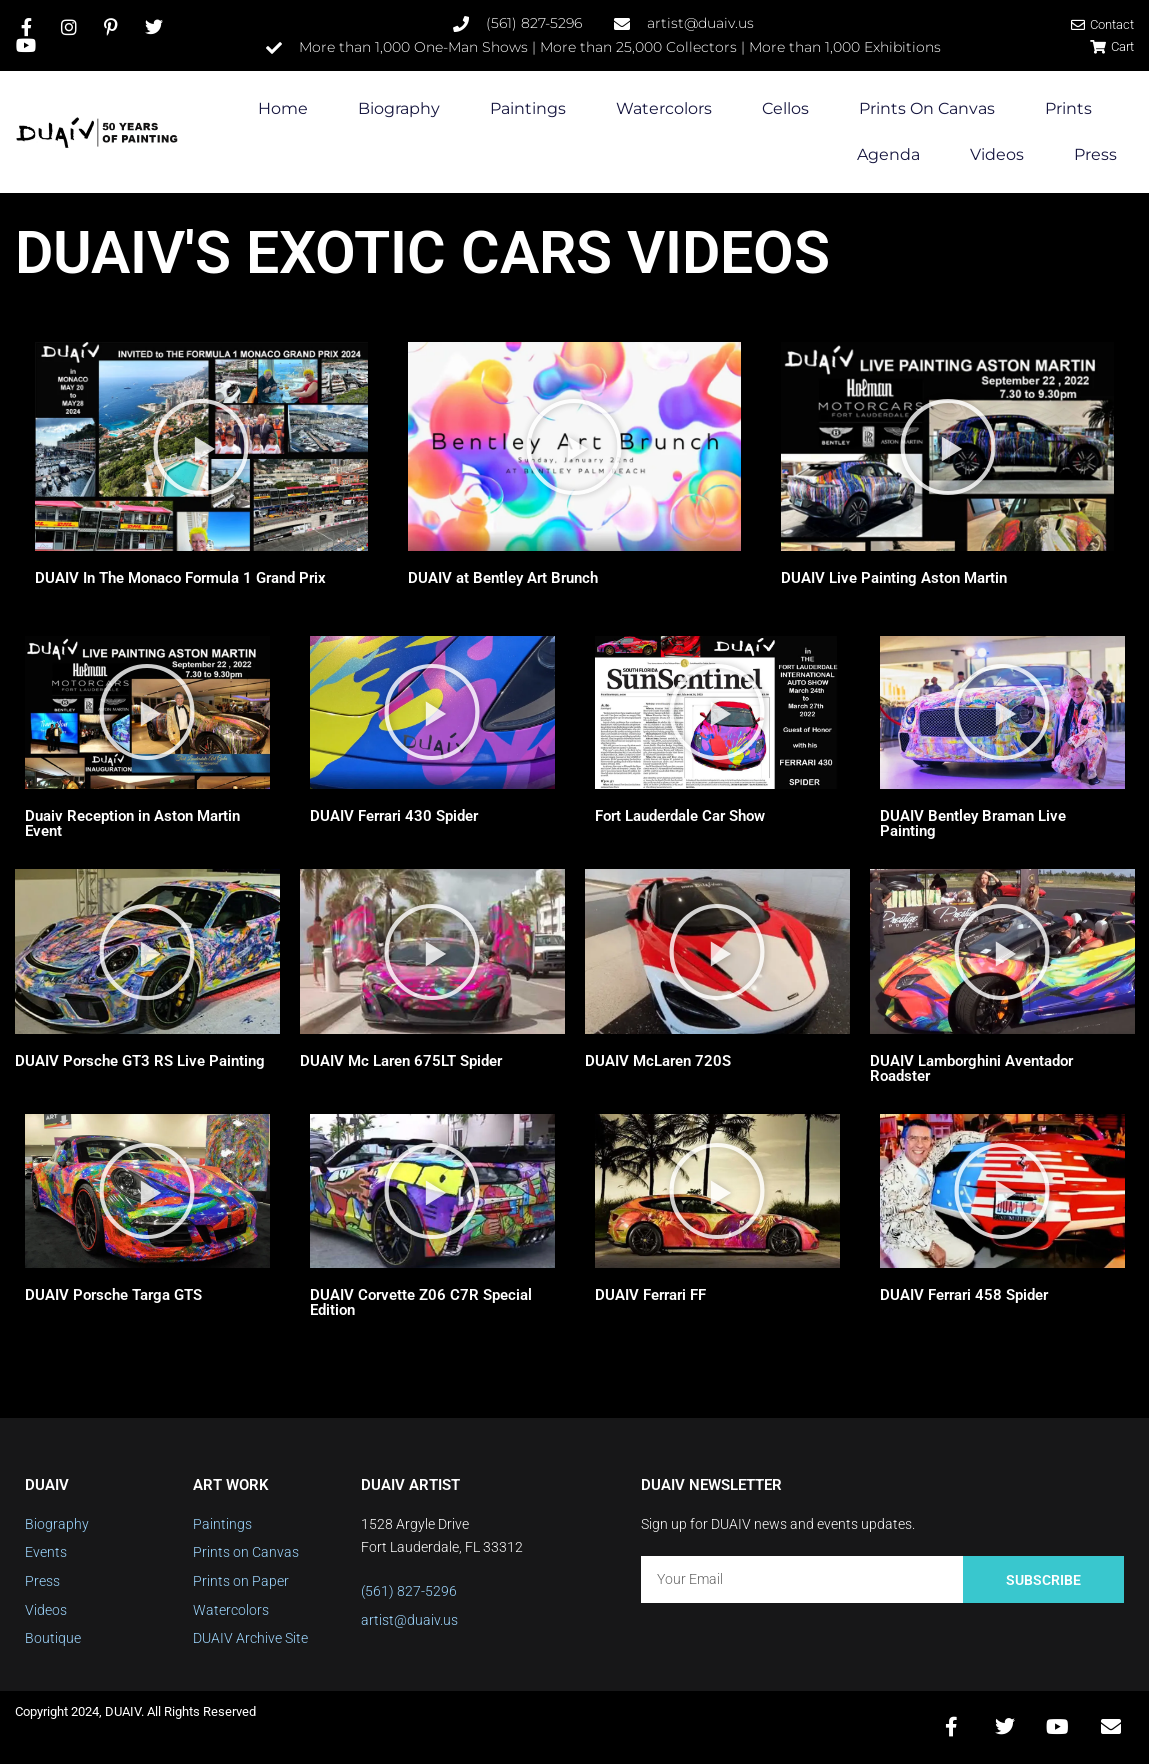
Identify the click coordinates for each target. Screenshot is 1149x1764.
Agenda (888, 155)
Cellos (785, 109)
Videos (997, 155)
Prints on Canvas (927, 109)
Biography (399, 109)
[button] (201, 447)
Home (283, 109)
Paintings (528, 109)
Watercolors (664, 109)
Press (1095, 155)
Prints (1068, 109)
